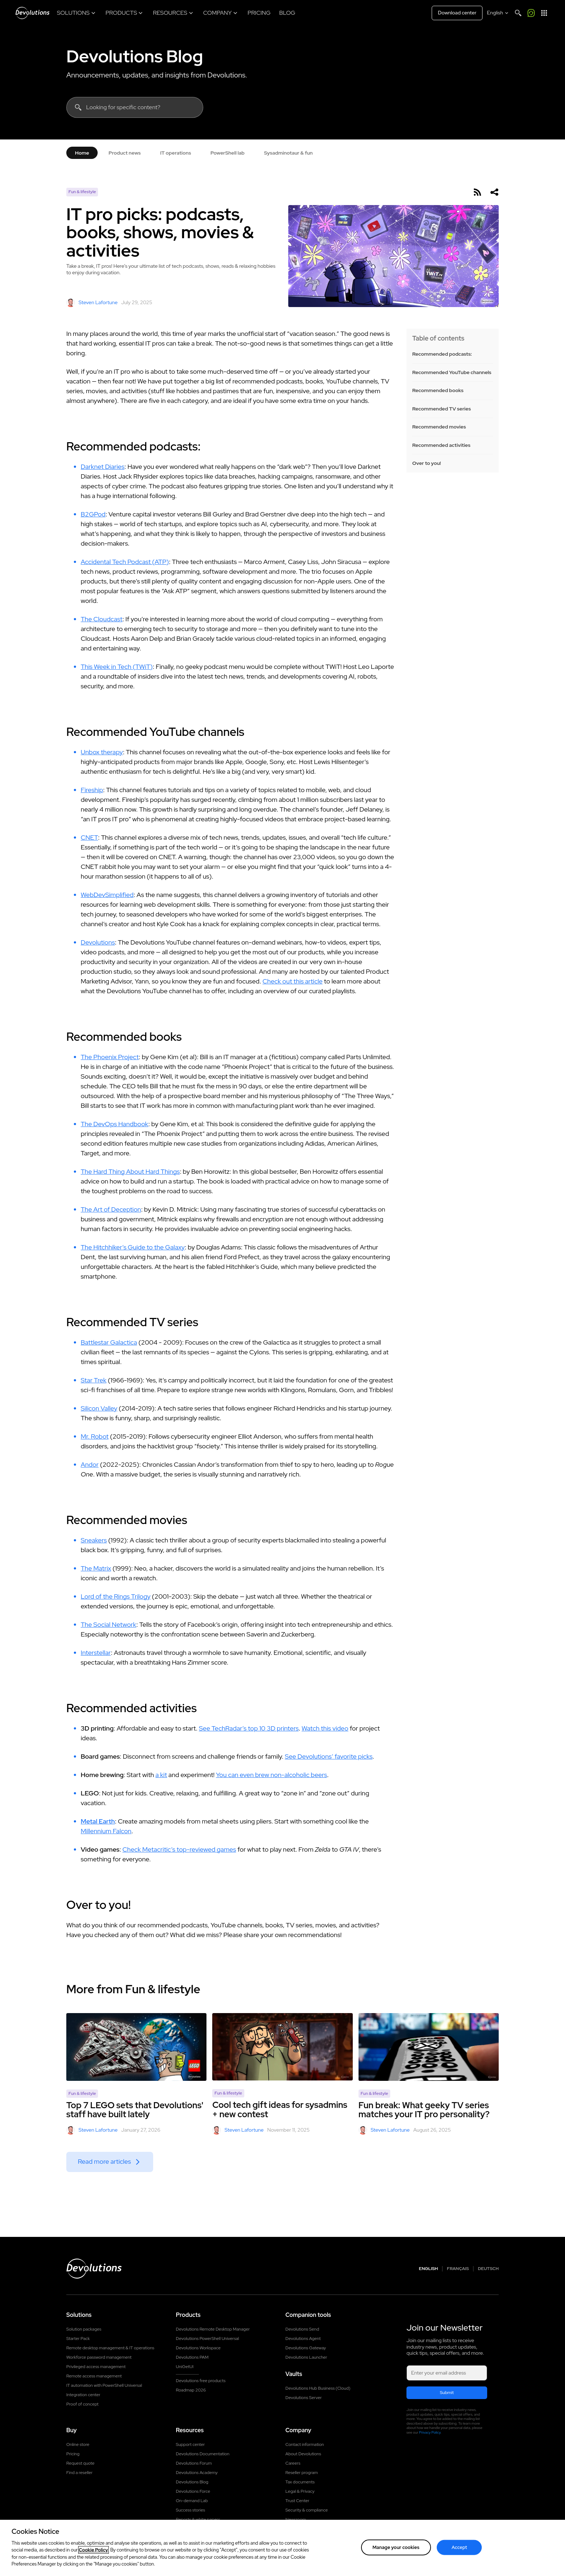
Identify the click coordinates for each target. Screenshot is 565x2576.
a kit (161, 1775)
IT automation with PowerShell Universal (104, 2385)
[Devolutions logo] (94, 2269)
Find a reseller (79, 2472)
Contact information (304, 2444)
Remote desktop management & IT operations (110, 2348)
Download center (457, 12)
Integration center (83, 2395)
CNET (89, 837)
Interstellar (96, 1652)
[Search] (518, 13)
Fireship (92, 790)
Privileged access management (96, 2367)
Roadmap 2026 (191, 2390)
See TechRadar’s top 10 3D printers (249, 1728)
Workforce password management (99, 2357)
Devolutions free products (201, 2381)
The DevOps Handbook (114, 1124)
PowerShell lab (227, 153)
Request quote (80, 2463)
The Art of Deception (111, 1209)
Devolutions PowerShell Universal (207, 2338)
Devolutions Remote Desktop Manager (213, 2329)
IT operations (175, 153)
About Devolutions (303, 2454)
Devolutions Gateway (305, 2348)
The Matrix (96, 1568)
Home (82, 153)
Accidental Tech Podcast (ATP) (125, 562)
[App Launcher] (544, 13)
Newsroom (295, 2519)
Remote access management (94, 2376)
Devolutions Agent (303, 2338)
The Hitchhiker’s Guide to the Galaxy (133, 1247)
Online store (77, 2444)
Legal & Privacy (300, 2491)
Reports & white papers (198, 2519)
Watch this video (325, 1728)
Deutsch (488, 2268)
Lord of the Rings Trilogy (116, 1596)
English (428, 2268)
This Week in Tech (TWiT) (117, 666)
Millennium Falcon (106, 1831)
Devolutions (98, 942)
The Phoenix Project (110, 1057)
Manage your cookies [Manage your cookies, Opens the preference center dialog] (396, 2548)
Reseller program (301, 2472)
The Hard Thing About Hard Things (130, 1171)
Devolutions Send (302, 2329)
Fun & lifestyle (82, 192)
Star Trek (93, 1380)
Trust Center (297, 2501)
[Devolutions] (32, 13)
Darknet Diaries (102, 466)
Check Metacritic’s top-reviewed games (179, 1849)
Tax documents (300, 2482)
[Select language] (498, 13)
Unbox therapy (102, 752)
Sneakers (94, 1540)
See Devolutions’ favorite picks (328, 1756)
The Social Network (108, 1624)
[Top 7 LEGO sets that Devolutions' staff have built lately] (136, 2047)
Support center (190, 2444)
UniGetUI (184, 2367)
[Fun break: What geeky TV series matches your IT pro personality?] (429, 2047)
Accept (459, 2548)
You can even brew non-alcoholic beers (271, 1775)
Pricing (72, 2454)
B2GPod (93, 514)
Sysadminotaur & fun (288, 153)
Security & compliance (306, 2510)
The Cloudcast (102, 619)
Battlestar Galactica (109, 1342)
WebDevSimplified (107, 895)
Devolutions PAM (192, 2357)
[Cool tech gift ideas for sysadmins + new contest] (282, 2047)
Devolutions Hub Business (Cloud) (317, 2388)
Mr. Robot (94, 1436)
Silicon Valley (99, 1408)
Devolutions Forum (194, 2463)
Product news (124, 153)
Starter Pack (78, 2338)
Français (458, 2268)
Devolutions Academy (197, 2472)
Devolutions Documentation (203, 2454)
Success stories (190, 2510)
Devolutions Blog (134, 56)
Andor (90, 1464)
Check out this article (293, 981)
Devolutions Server (303, 2397)
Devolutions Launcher (306, 2357)
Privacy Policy (430, 2432)
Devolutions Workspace (198, 2348)
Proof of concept (82, 2404)
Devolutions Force (193, 2491)
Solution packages (83, 2329)
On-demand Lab (192, 2501)
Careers (293, 2463)
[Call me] (531, 13)
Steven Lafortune (91, 302)
